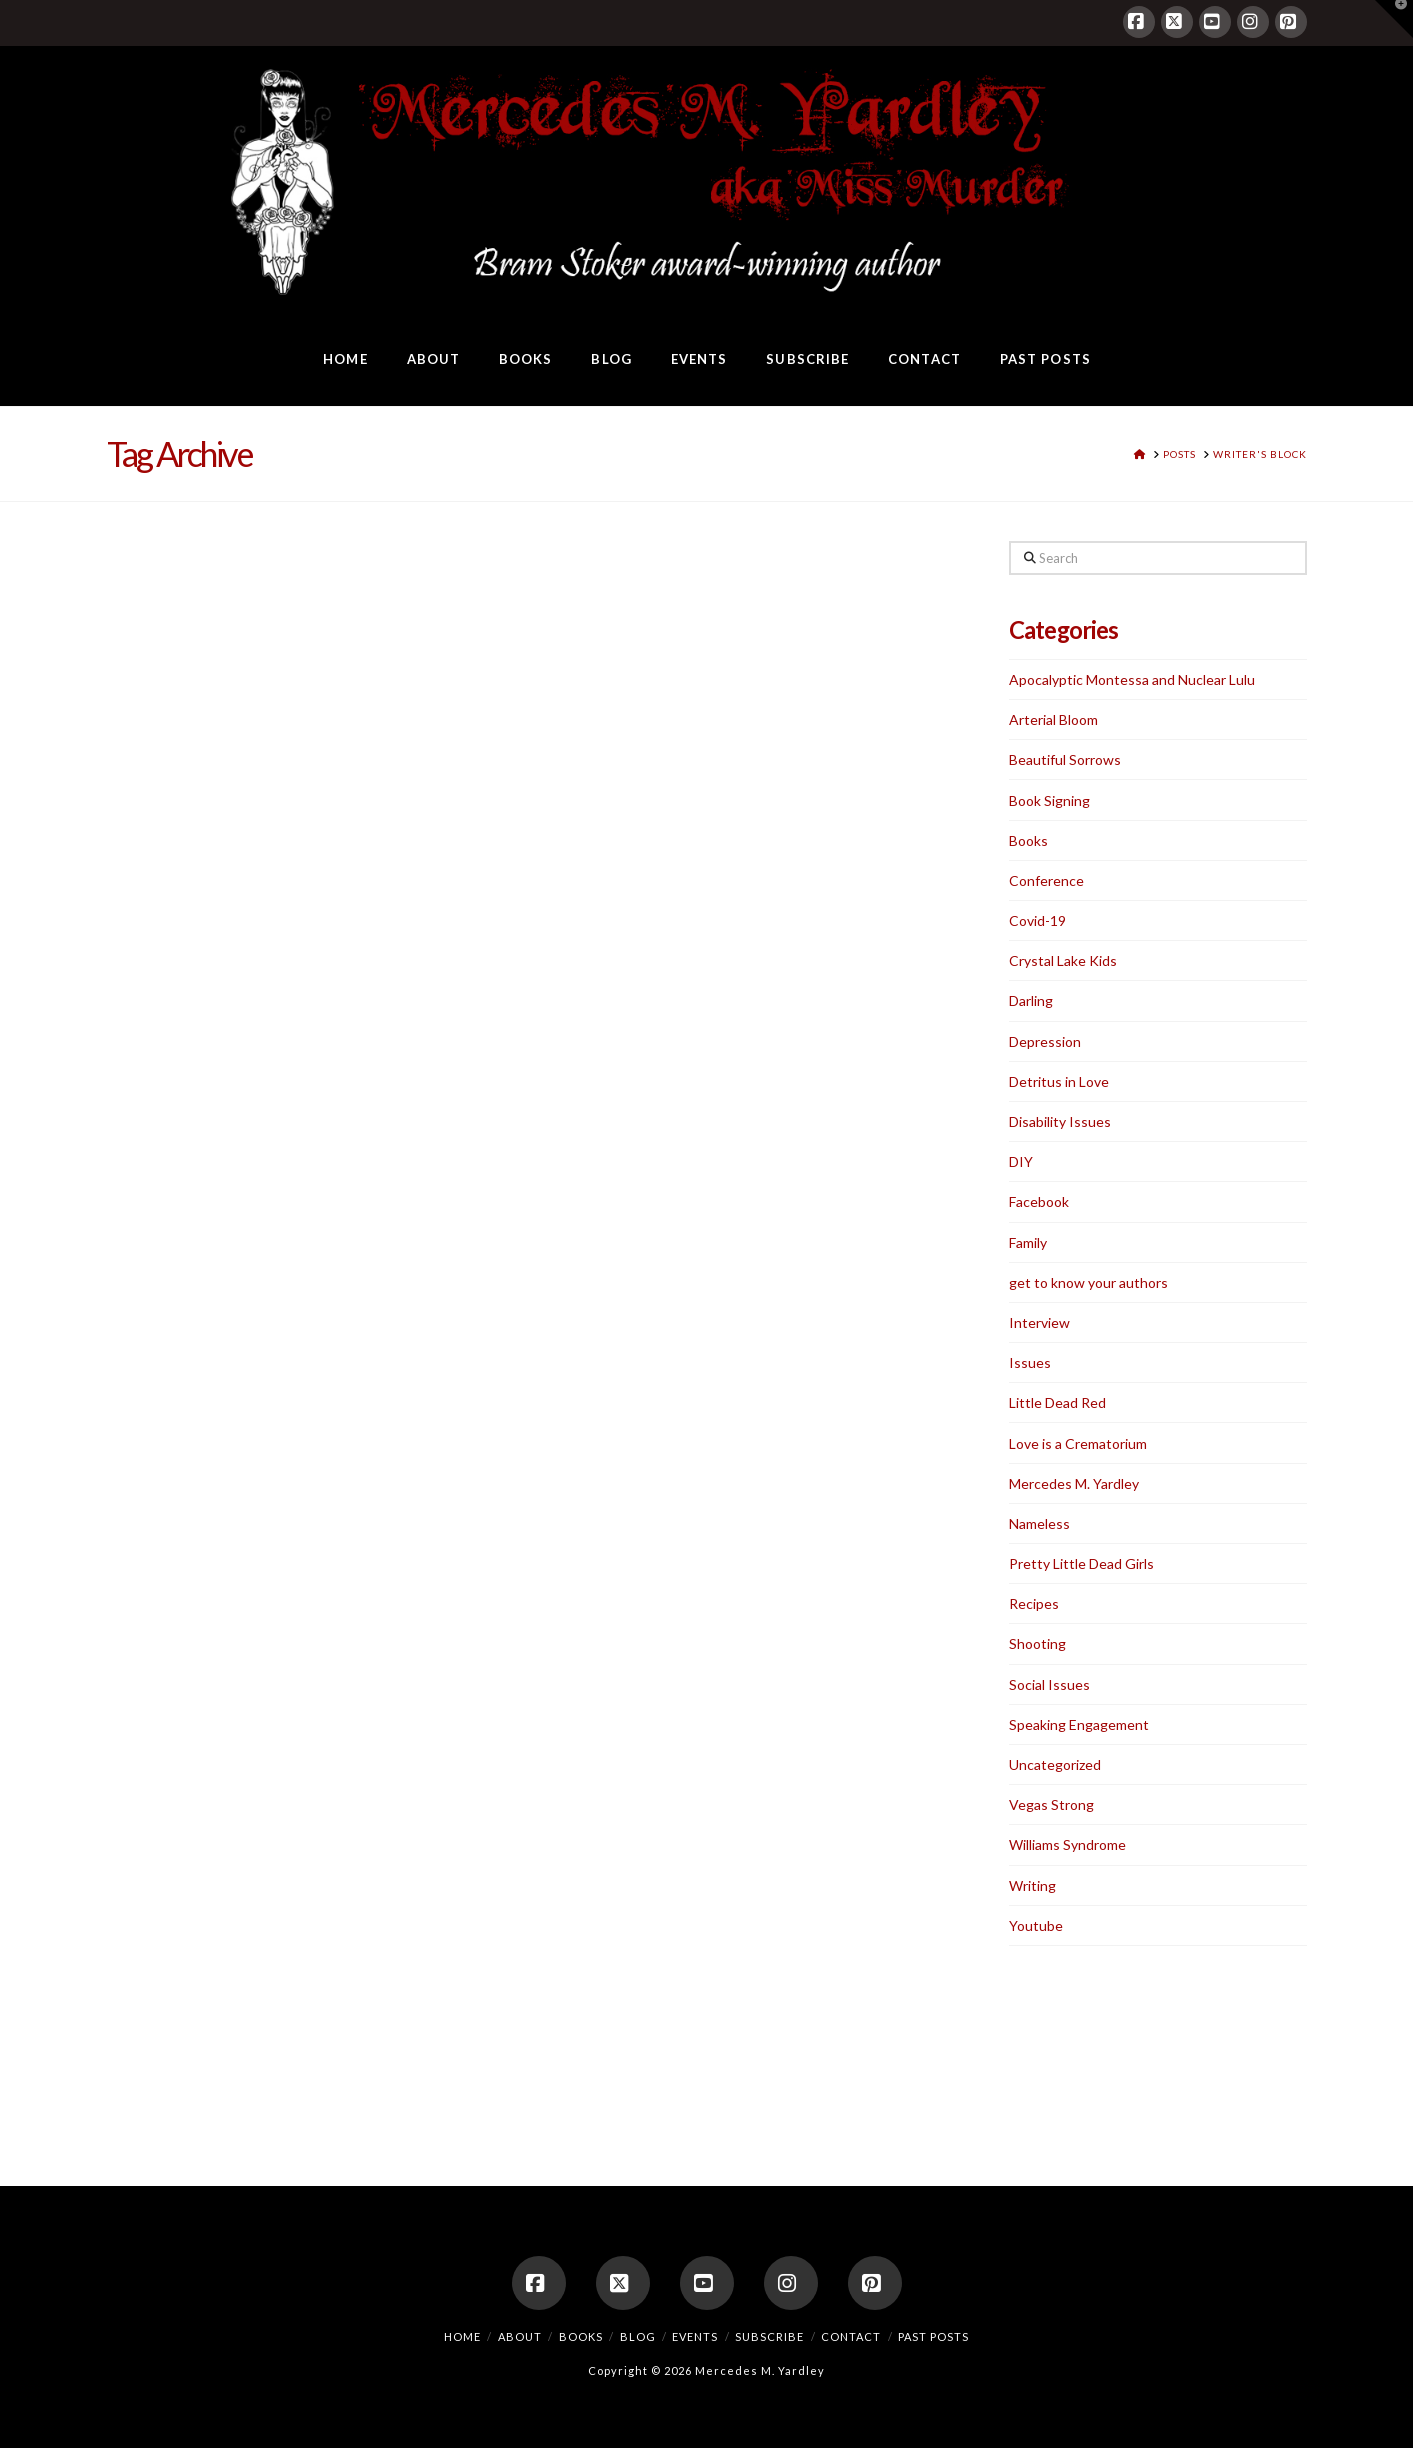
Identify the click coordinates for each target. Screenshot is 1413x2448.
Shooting (1037, 1643)
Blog (638, 2336)
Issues (1030, 1362)
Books (1028, 840)
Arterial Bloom (1053, 719)
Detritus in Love (1059, 1081)
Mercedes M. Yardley (1074, 1483)
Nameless (1039, 1523)
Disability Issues (1060, 1121)
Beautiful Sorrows (1065, 759)
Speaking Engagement (1079, 1724)
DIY (1021, 1161)
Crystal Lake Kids (1063, 960)
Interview (1039, 1322)
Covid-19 (1037, 920)
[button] (1394, 19)
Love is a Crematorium (1078, 1443)
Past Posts (933, 2336)
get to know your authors (1088, 1282)
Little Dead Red (1057, 1402)
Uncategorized (1055, 1764)
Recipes (1034, 1603)
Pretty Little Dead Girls (1081, 1563)
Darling (1031, 1000)
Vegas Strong (1051, 1804)
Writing (1032, 1885)
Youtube (1036, 1925)
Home (462, 2336)
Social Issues (1049, 1684)
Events (695, 2336)
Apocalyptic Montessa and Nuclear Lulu (1132, 679)
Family (1028, 1242)
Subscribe (769, 2336)
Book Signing (1049, 800)
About (520, 2336)
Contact (851, 2336)
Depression (1045, 1041)
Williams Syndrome (1067, 1844)
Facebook (1039, 1201)
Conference (1046, 880)
